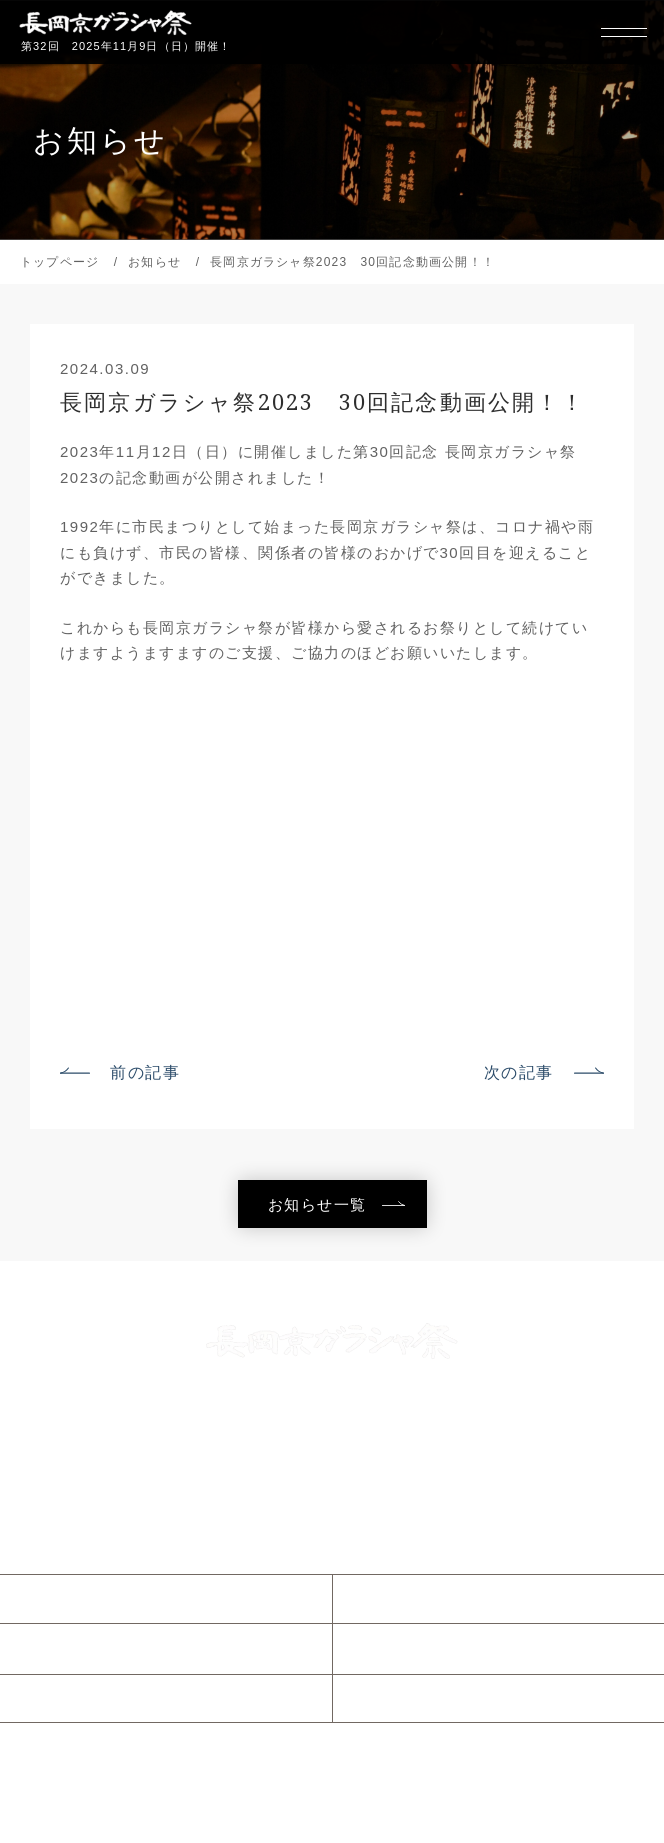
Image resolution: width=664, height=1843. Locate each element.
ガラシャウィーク (433, 1648)
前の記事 (145, 1072)
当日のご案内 (83, 1648)
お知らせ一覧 (317, 1204)
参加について (83, 1698)
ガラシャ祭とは (425, 1598)
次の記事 (519, 1072)
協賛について (416, 1698)
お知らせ (67, 1598)
